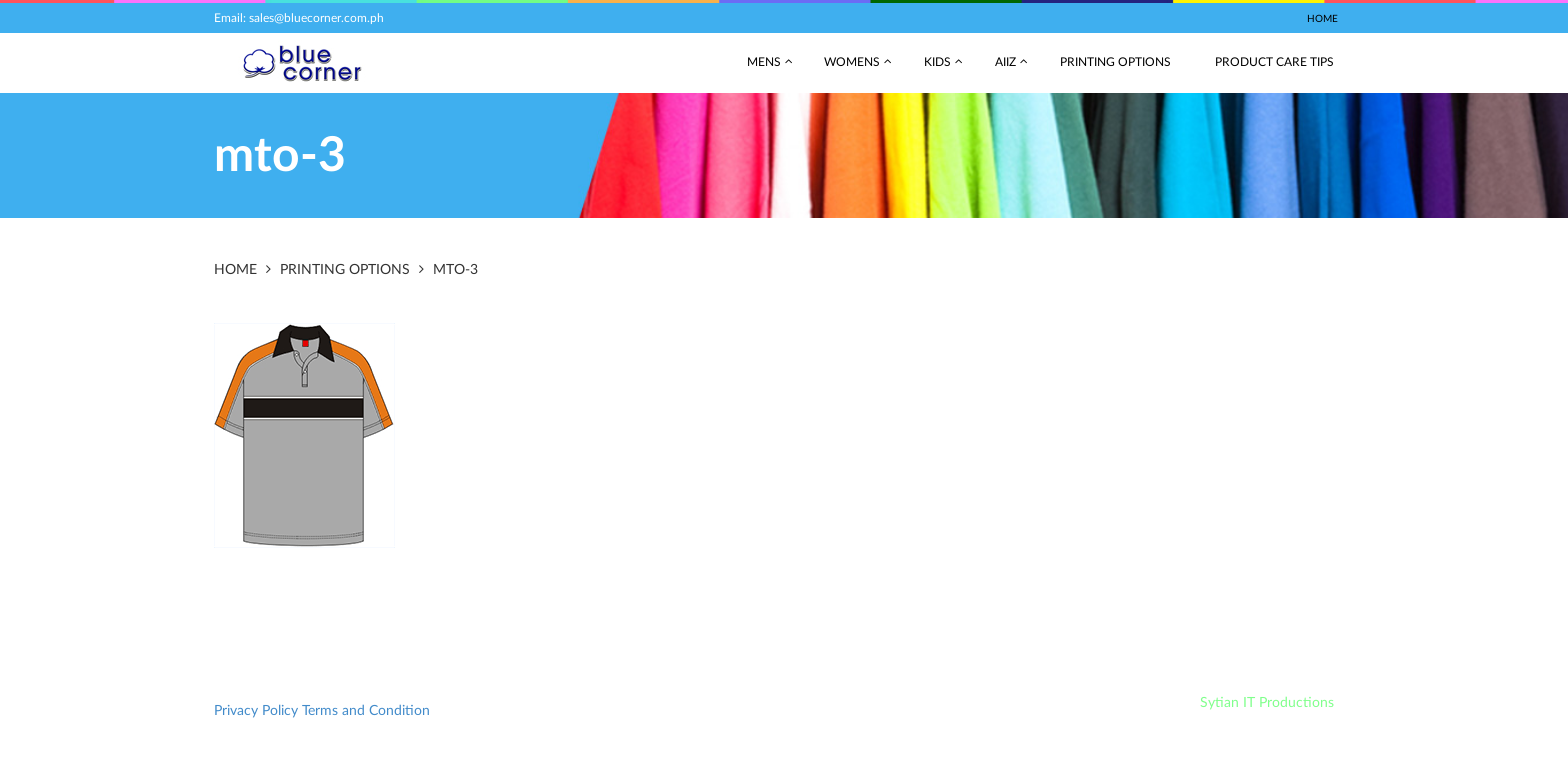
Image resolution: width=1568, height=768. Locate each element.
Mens (764, 62)
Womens (852, 62)
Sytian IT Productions (1267, 703)
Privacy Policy (256, 711)
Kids (937, 62)
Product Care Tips (1274, 62)
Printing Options (1115, 62)
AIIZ (1005, 62)
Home (1322, 19)
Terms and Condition (366, 711)
